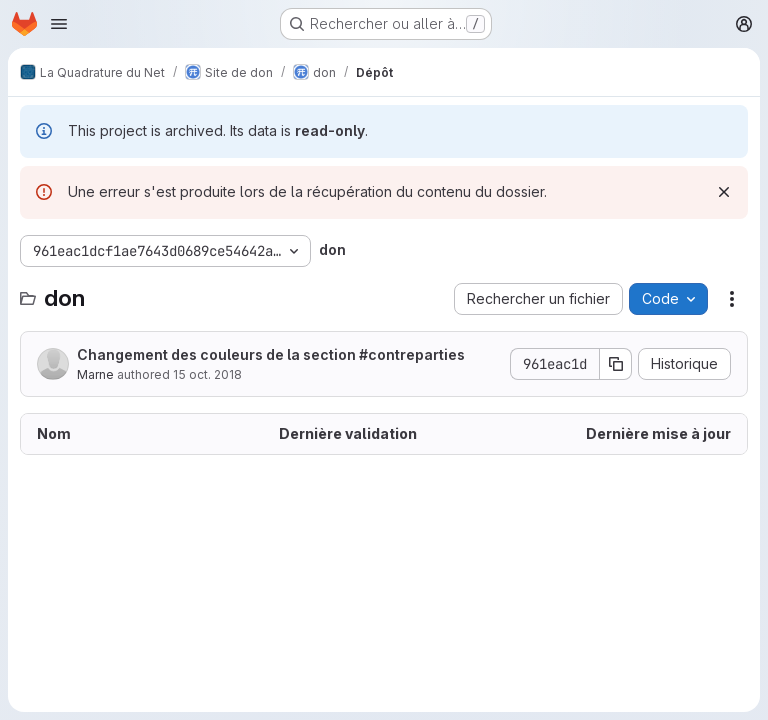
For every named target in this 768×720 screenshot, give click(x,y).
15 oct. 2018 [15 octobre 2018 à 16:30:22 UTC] (207, 374)
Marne (95, 374)
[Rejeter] (724, 192)
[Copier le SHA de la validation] (616, 364)
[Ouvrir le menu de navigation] (59, 24)
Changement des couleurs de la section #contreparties (271, 354)
